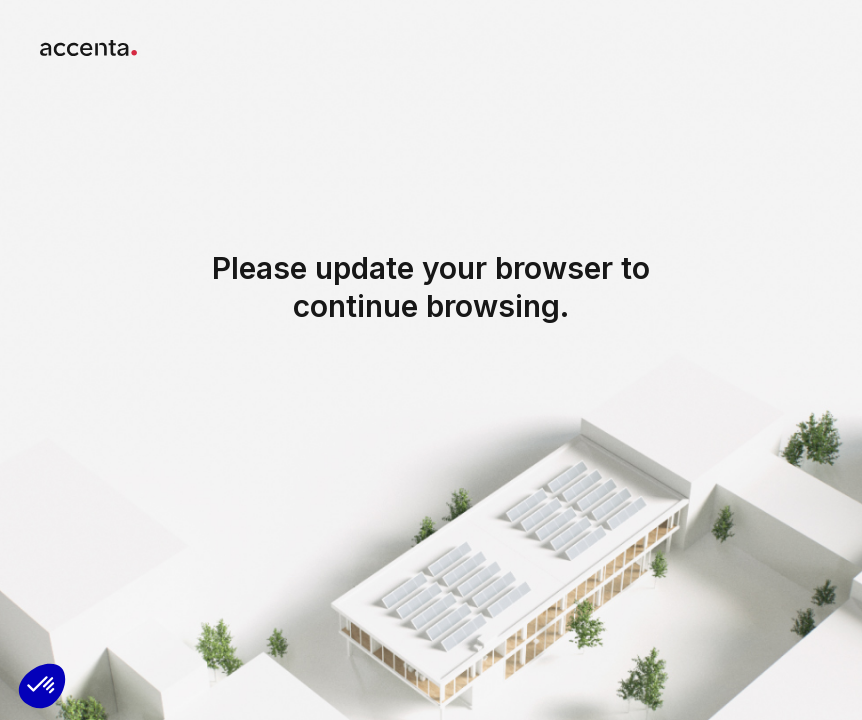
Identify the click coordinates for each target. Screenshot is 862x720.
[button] (42, 686)
